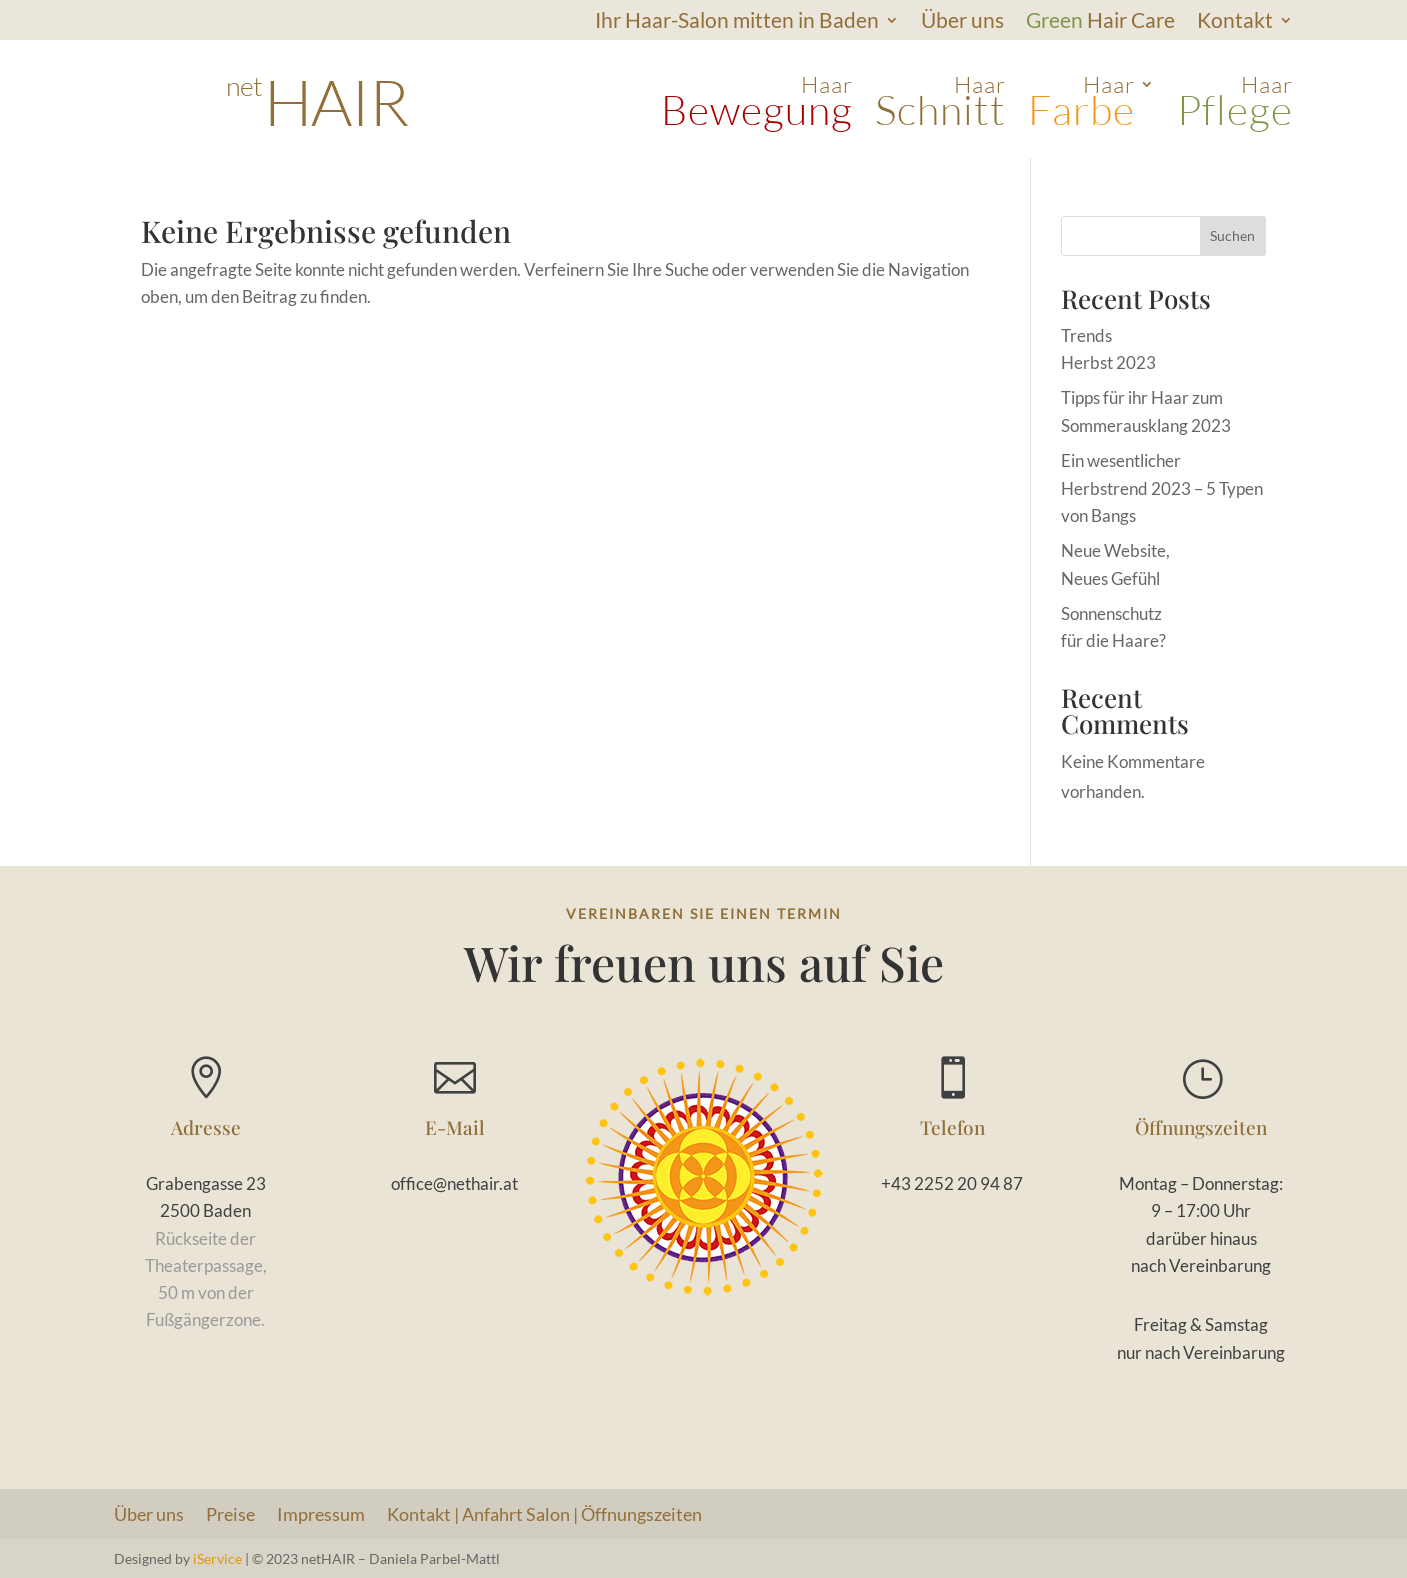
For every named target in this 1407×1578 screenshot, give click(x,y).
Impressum (321, 1516)
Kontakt (1235, 22)
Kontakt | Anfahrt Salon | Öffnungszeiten (544, 1516)
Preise (230, 1516)
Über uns (962, 22)
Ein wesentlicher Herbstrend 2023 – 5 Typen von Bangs (1162, 487)
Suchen (1232, 235)
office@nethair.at (454, 1183)
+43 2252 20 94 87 (952, 1183)
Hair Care (1100, 22)
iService (217, 1558)
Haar (757, 103)
